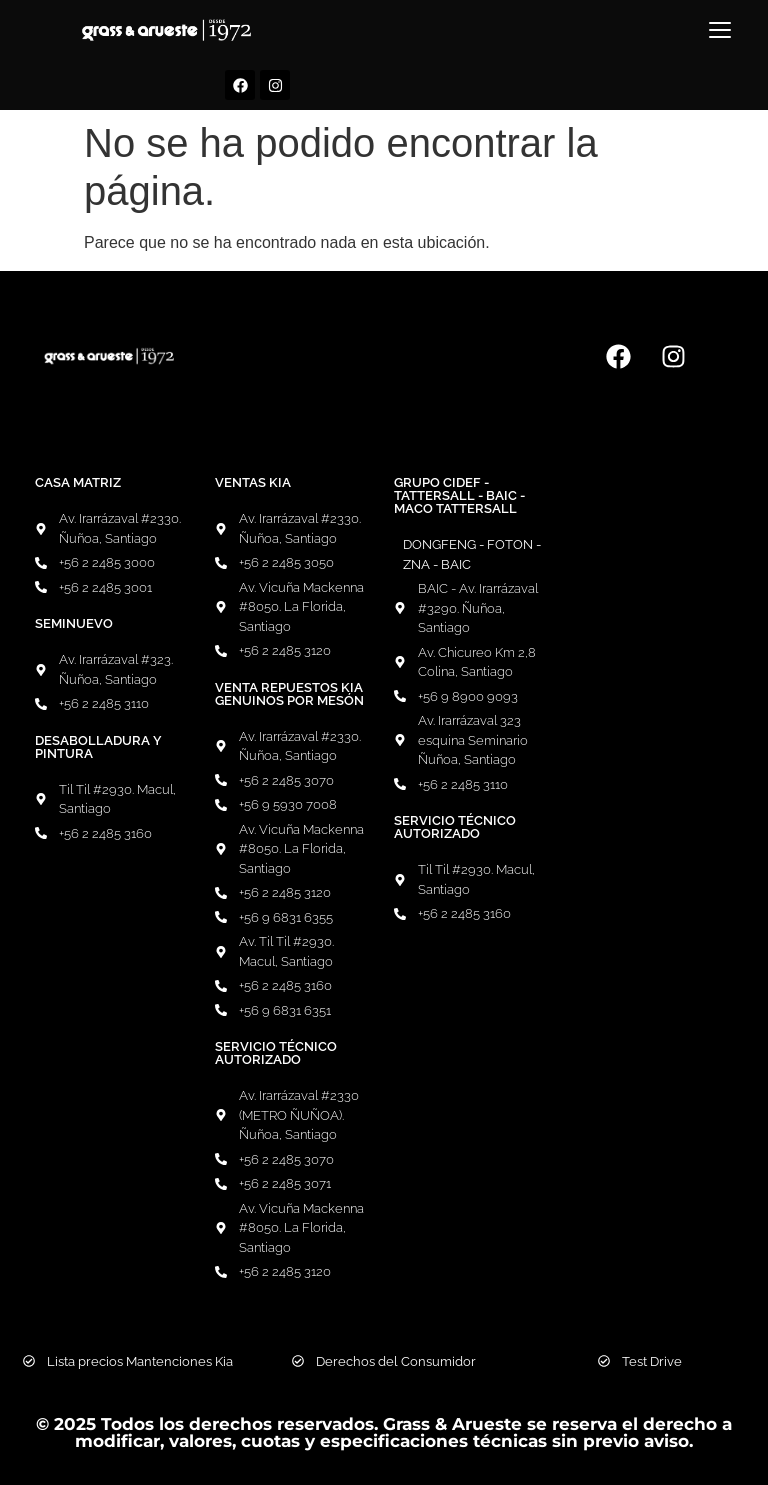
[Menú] (720, 30)
